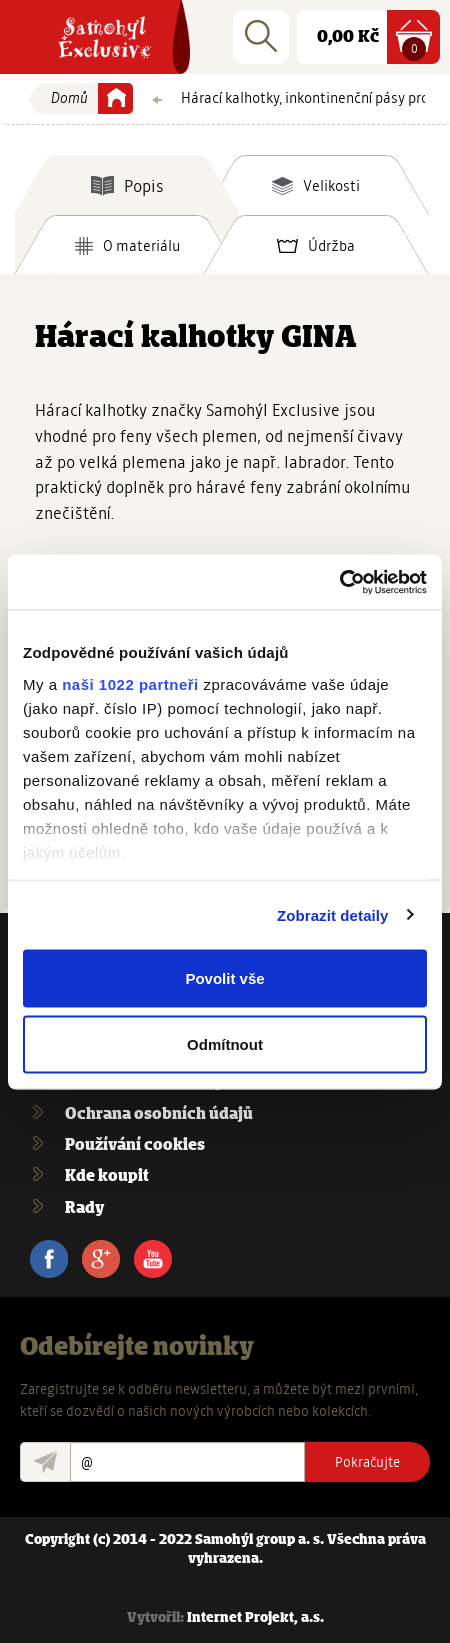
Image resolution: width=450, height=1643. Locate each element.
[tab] (127, 185)
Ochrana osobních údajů (159, 1114)
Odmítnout (225, 1043)
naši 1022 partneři (130, 683)
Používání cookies (135, 1145)
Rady (84, 1208)
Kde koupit (107, 1176)
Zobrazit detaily (333, 914)
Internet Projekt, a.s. (255, 1618)
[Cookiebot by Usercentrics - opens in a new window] (339, 582)
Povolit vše (224, 978)
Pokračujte (367, 1462)
